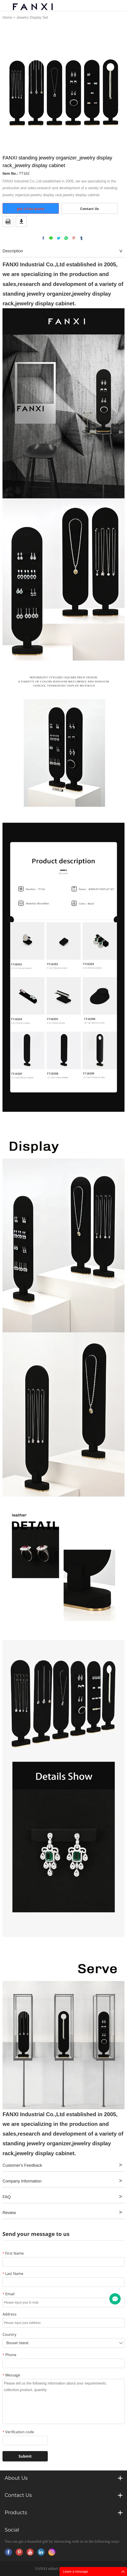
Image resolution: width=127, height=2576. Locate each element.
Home (7, 17)
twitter (58, 238)
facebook (43, 238)
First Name (13, 2253)
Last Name (12, 2273)
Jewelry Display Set (32, 17)
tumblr (81, 238)
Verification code (18, 2431)
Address (9, 2314)
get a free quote (30, 208)
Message (11, 2375)
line (51, 238)
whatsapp (66, 238)
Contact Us (89, 208)
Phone (9, 2354)
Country (9, 2334)
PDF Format (7, 221)
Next (118, 84)
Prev (8, 84)
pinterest (74, 238)
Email (8, 2293)
